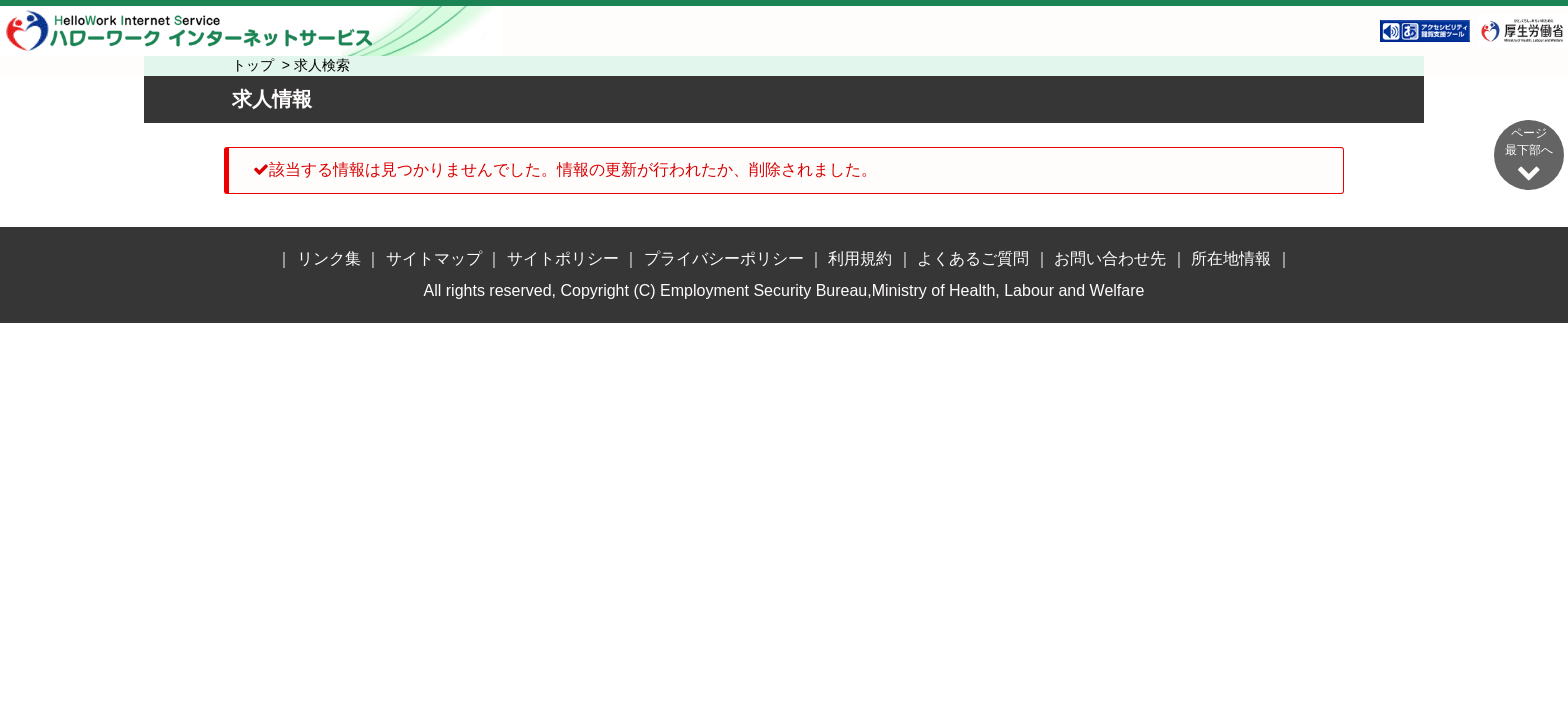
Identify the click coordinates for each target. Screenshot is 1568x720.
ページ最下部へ (1529, 154)
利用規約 (860, 258)
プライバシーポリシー (724, 258)
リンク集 (329, 258)
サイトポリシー (563, 258)
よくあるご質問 (973, 258)
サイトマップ (434, 258)
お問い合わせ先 (1110, 258)
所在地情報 (1231, 258)
